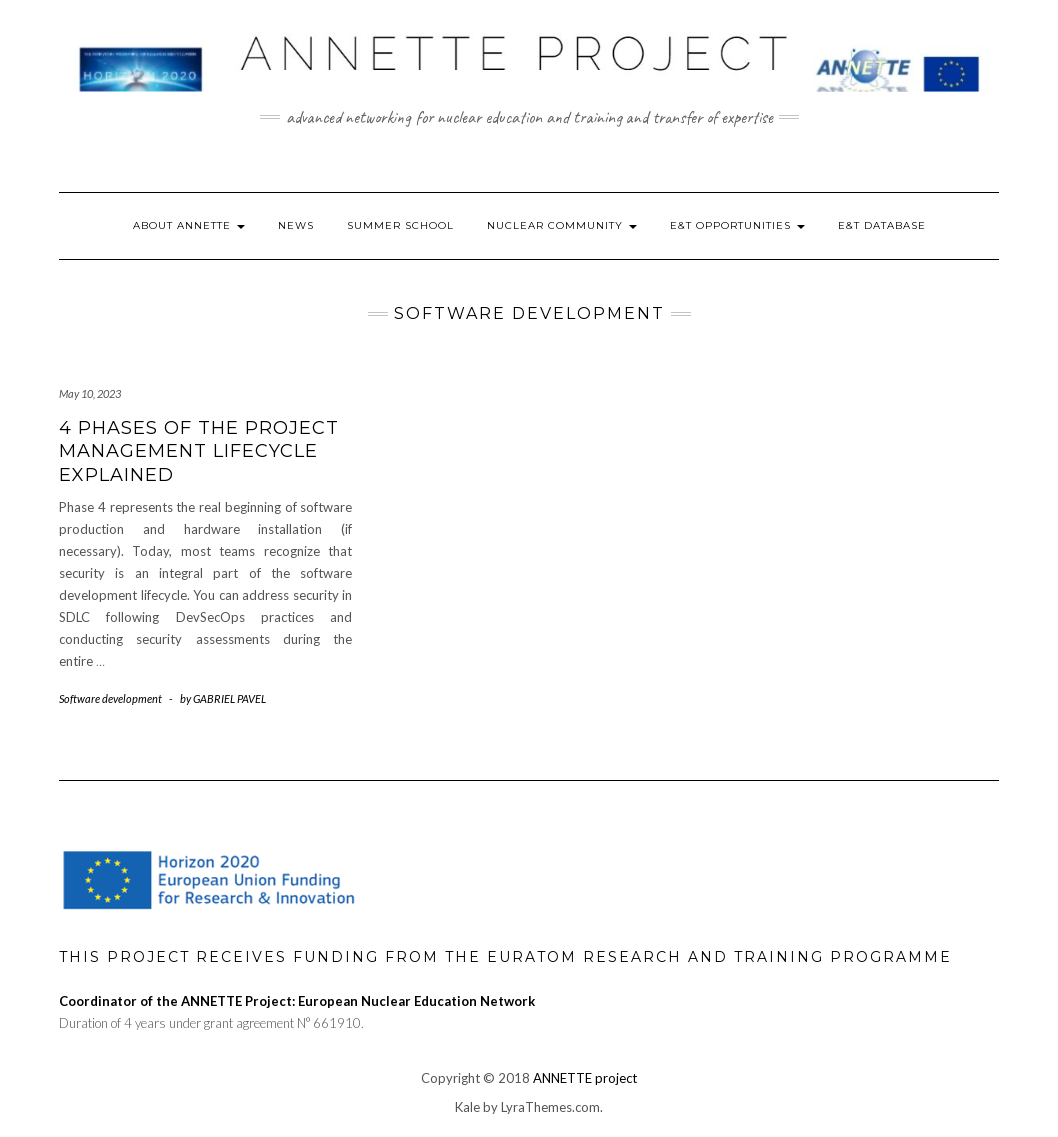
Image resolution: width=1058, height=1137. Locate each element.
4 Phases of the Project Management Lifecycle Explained (199, 451)
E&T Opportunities (737, 225)
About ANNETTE (189, 225)
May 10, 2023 (90, 393)
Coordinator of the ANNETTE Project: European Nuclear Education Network (297, 1001)
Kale (467, 1107)
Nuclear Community (562, 225)
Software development (110, 698)
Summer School (400, 225)
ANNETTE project (585, 1078)
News (296, 225)
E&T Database (882, 225)
